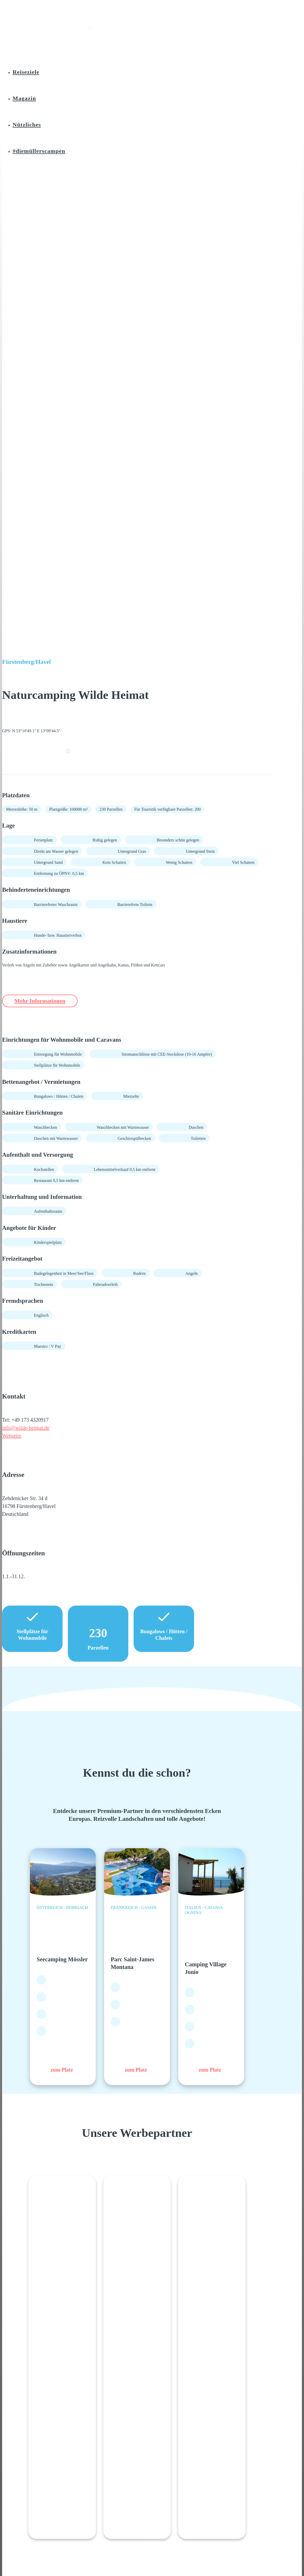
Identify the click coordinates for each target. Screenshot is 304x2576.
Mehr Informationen (43, 1001)
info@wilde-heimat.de (25, 1428)
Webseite (11, 1436)
